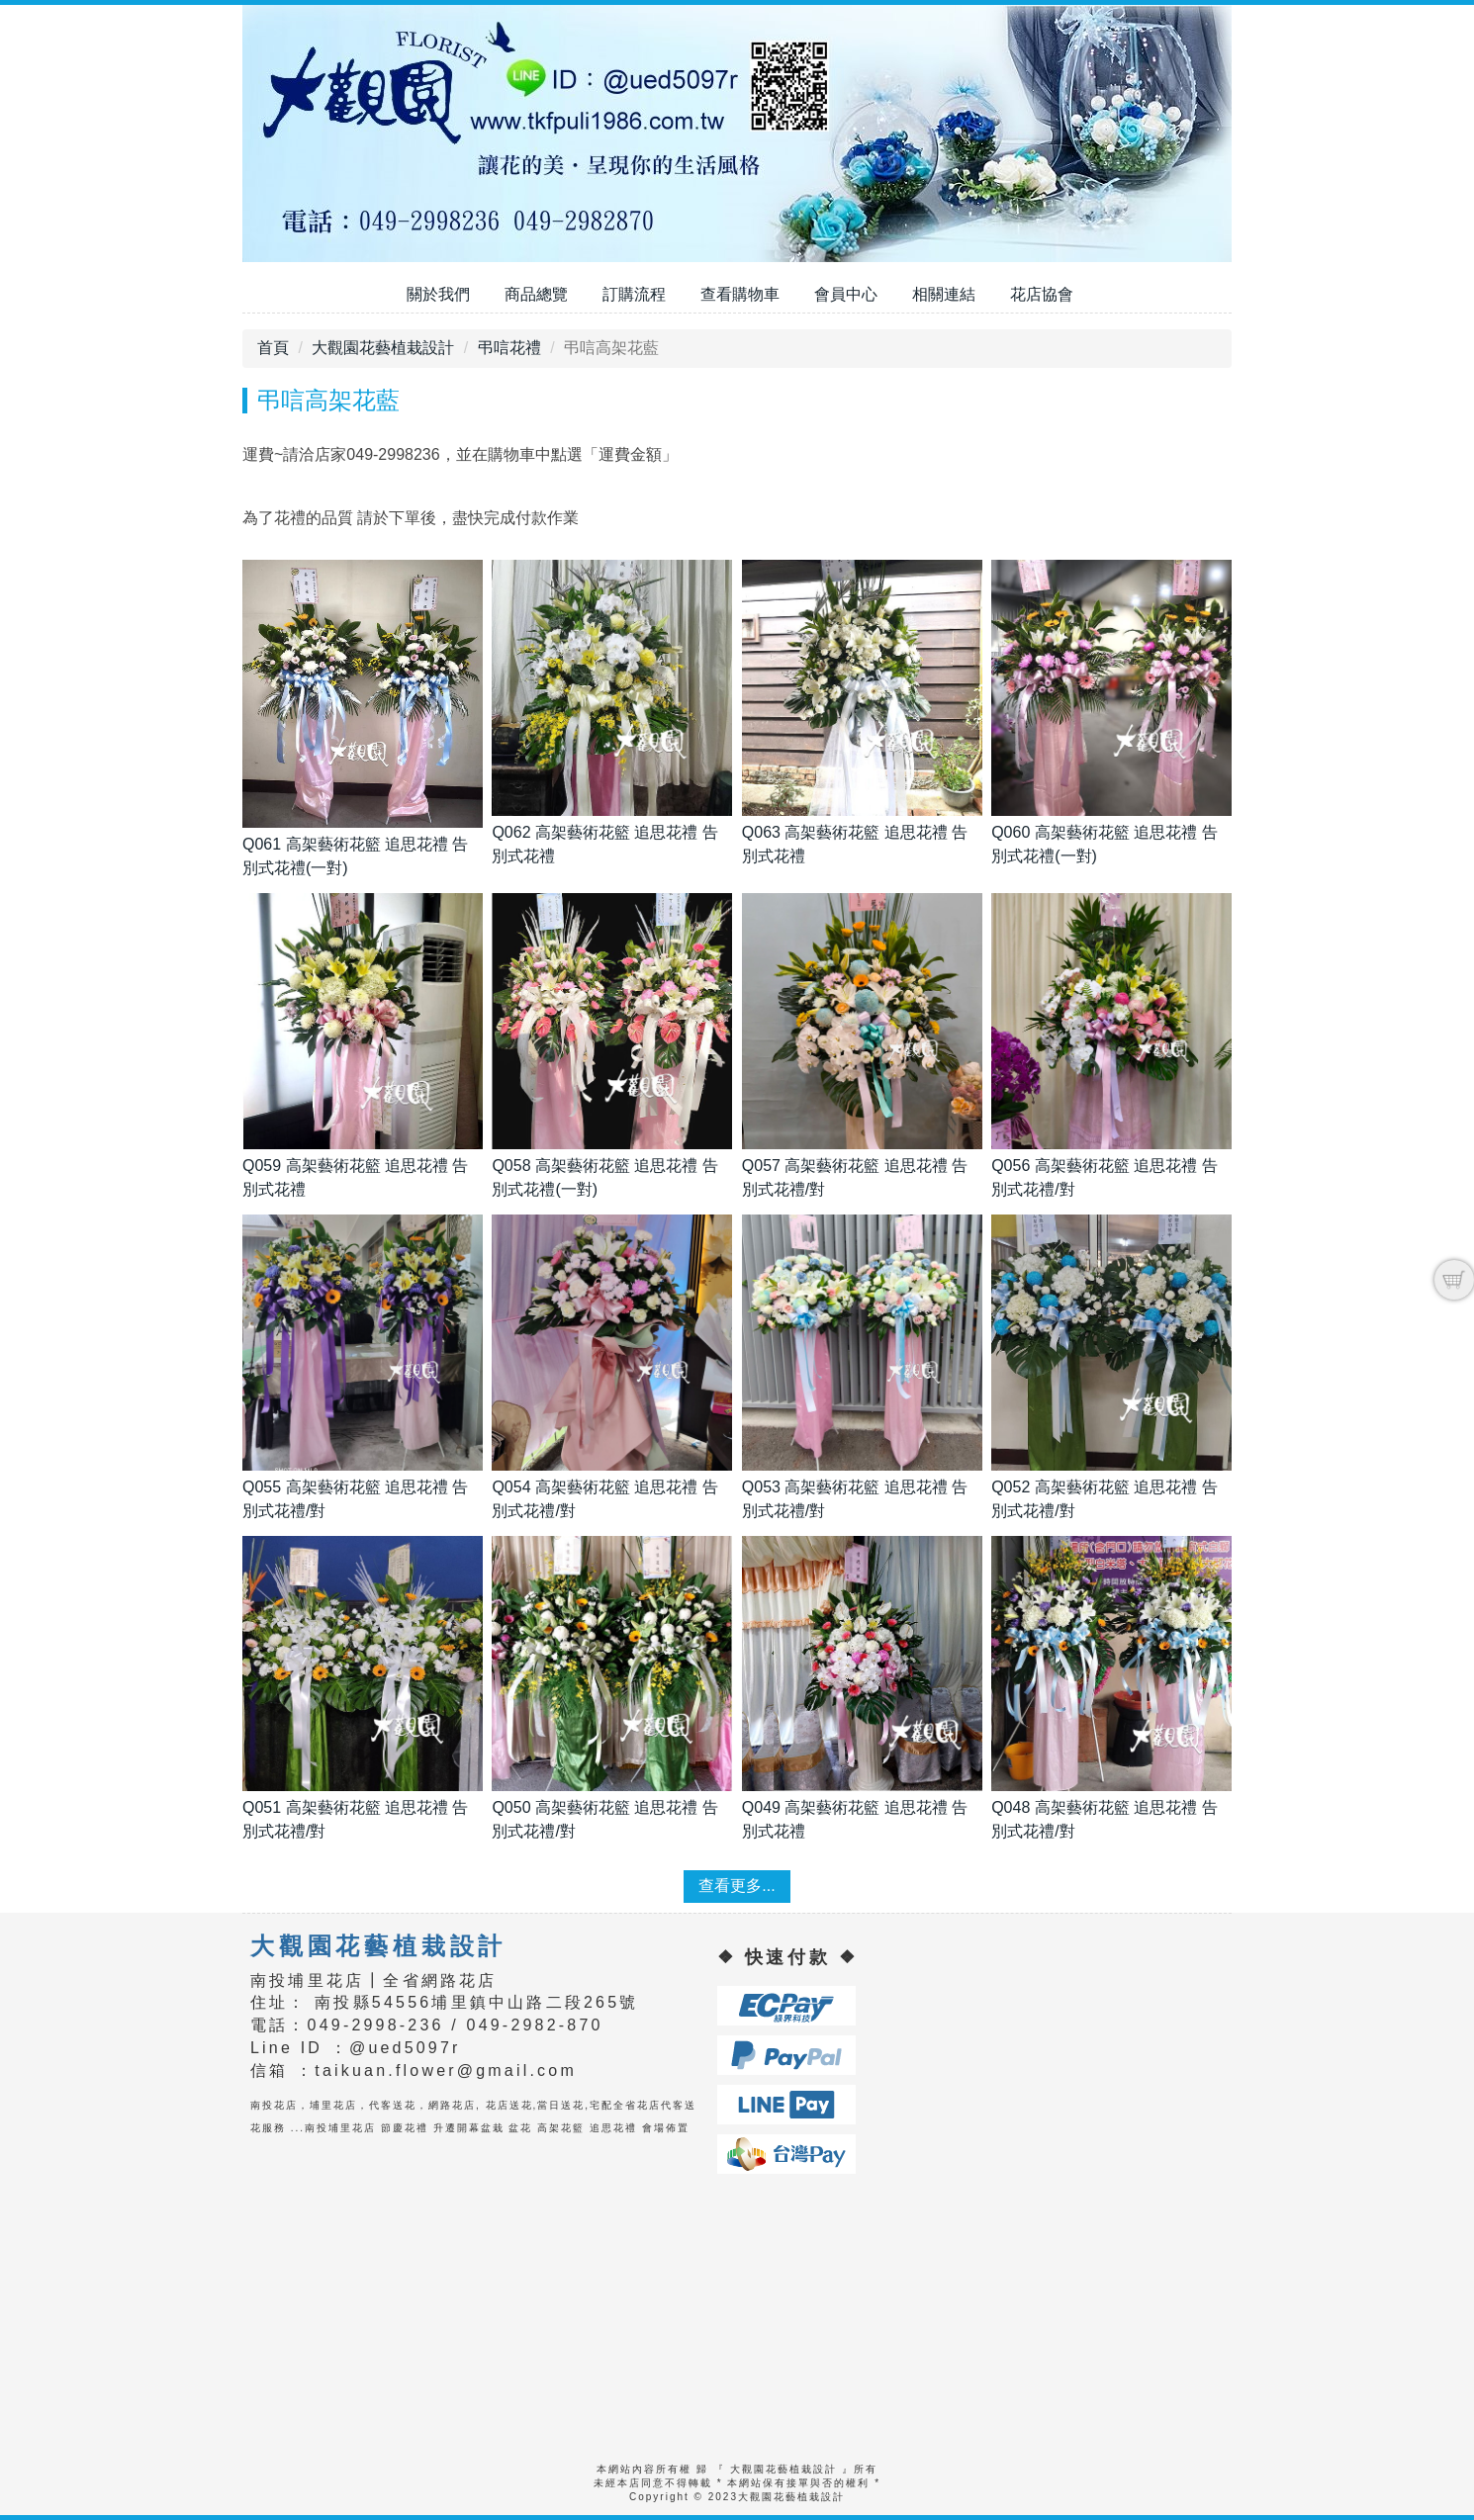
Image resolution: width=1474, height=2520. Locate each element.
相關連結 (943, 294)
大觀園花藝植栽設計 (383, 347)
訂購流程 (634, 294)
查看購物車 (740, 294)
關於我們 (438, 294)
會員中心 (845, 294)
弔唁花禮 (509, 347)
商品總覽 (536, 294)
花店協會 (1041, 294)
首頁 (273, 347)
